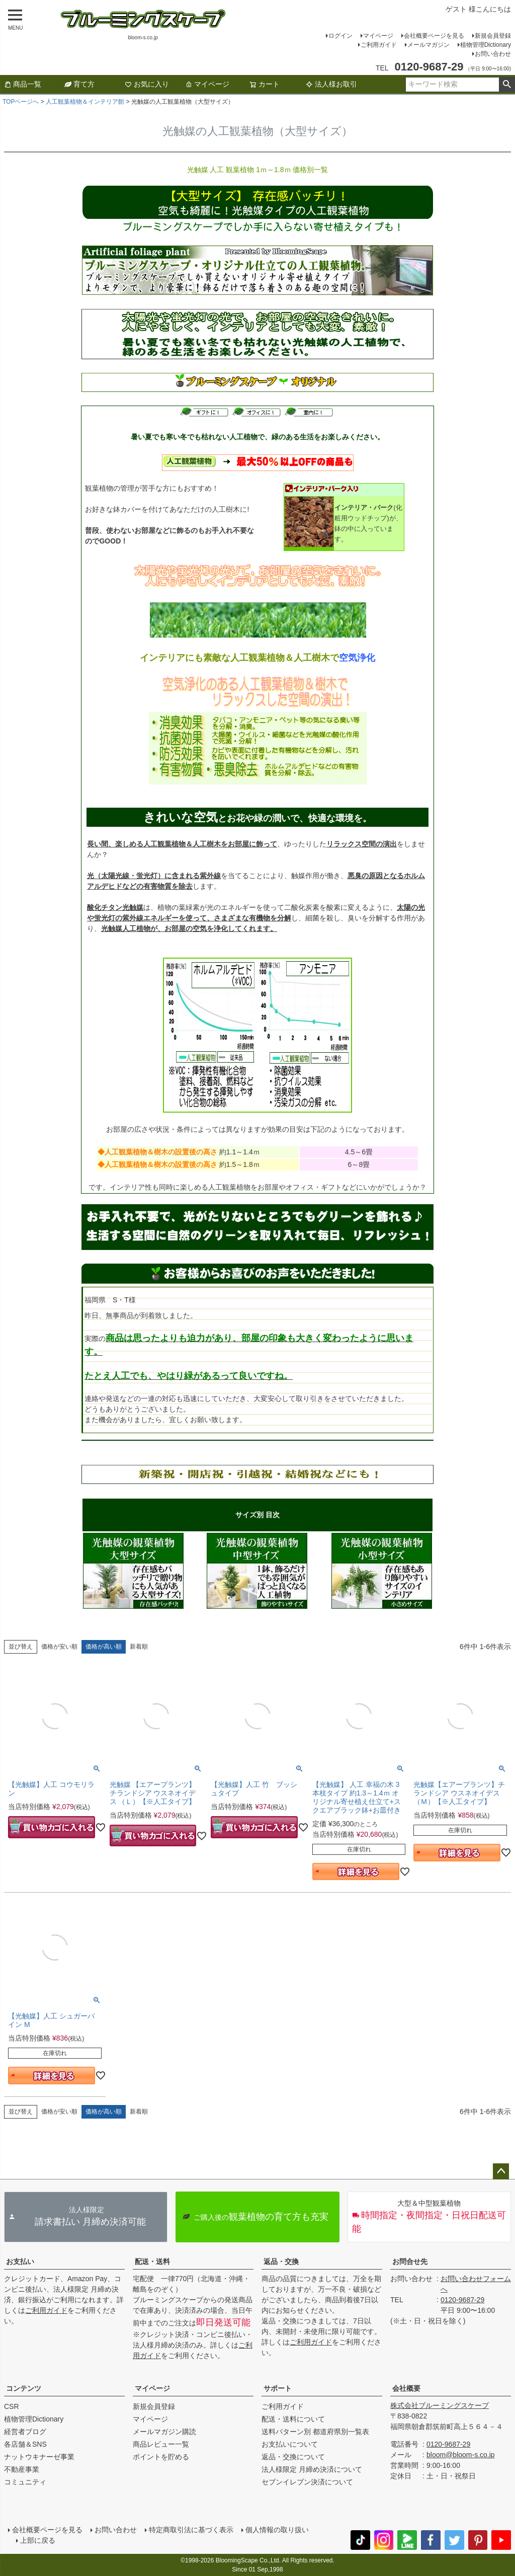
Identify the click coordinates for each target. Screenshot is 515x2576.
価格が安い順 (59, 1646)
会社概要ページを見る (434, 35)
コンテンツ (23, 2388)
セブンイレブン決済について (307, 2482)
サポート (278, 2388)
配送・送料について (293, 2419)
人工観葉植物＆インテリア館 (85, 101)
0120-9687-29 (462, 2300)
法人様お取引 (331, 84)
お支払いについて (290, 2444)
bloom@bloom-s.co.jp (460, 2455)
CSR (11, 2406)
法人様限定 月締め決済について (312, 2469)
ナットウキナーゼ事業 (39, 2457)
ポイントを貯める (161, 2457)
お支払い (20, 2261)
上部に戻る (37, 2540)
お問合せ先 (409, 2261)
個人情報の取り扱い (277, 2530)
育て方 (79, 84)
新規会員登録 (493, 35)
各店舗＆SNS (25, 2444)
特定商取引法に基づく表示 (191, 2530)
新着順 (139, 1646)
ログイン (340, 35)
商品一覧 (22, 84)
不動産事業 (21, 2469)
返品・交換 (281, 2261)
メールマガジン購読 (164, 2432)
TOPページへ (21, 101)
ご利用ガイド (379, 44)
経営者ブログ (25, 2432)
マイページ (378, 35)
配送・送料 (152, 2261)
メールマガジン (428, 44)
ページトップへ (501, 2171)
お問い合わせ (493, 53)
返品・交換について (293, 2457)
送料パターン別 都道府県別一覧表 (315, 2432)
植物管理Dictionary (485, 44)
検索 (506, 84)
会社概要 (406, 2388)
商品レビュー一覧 (161, 2444)
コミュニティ (25, 2482)
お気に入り (147, 84)
